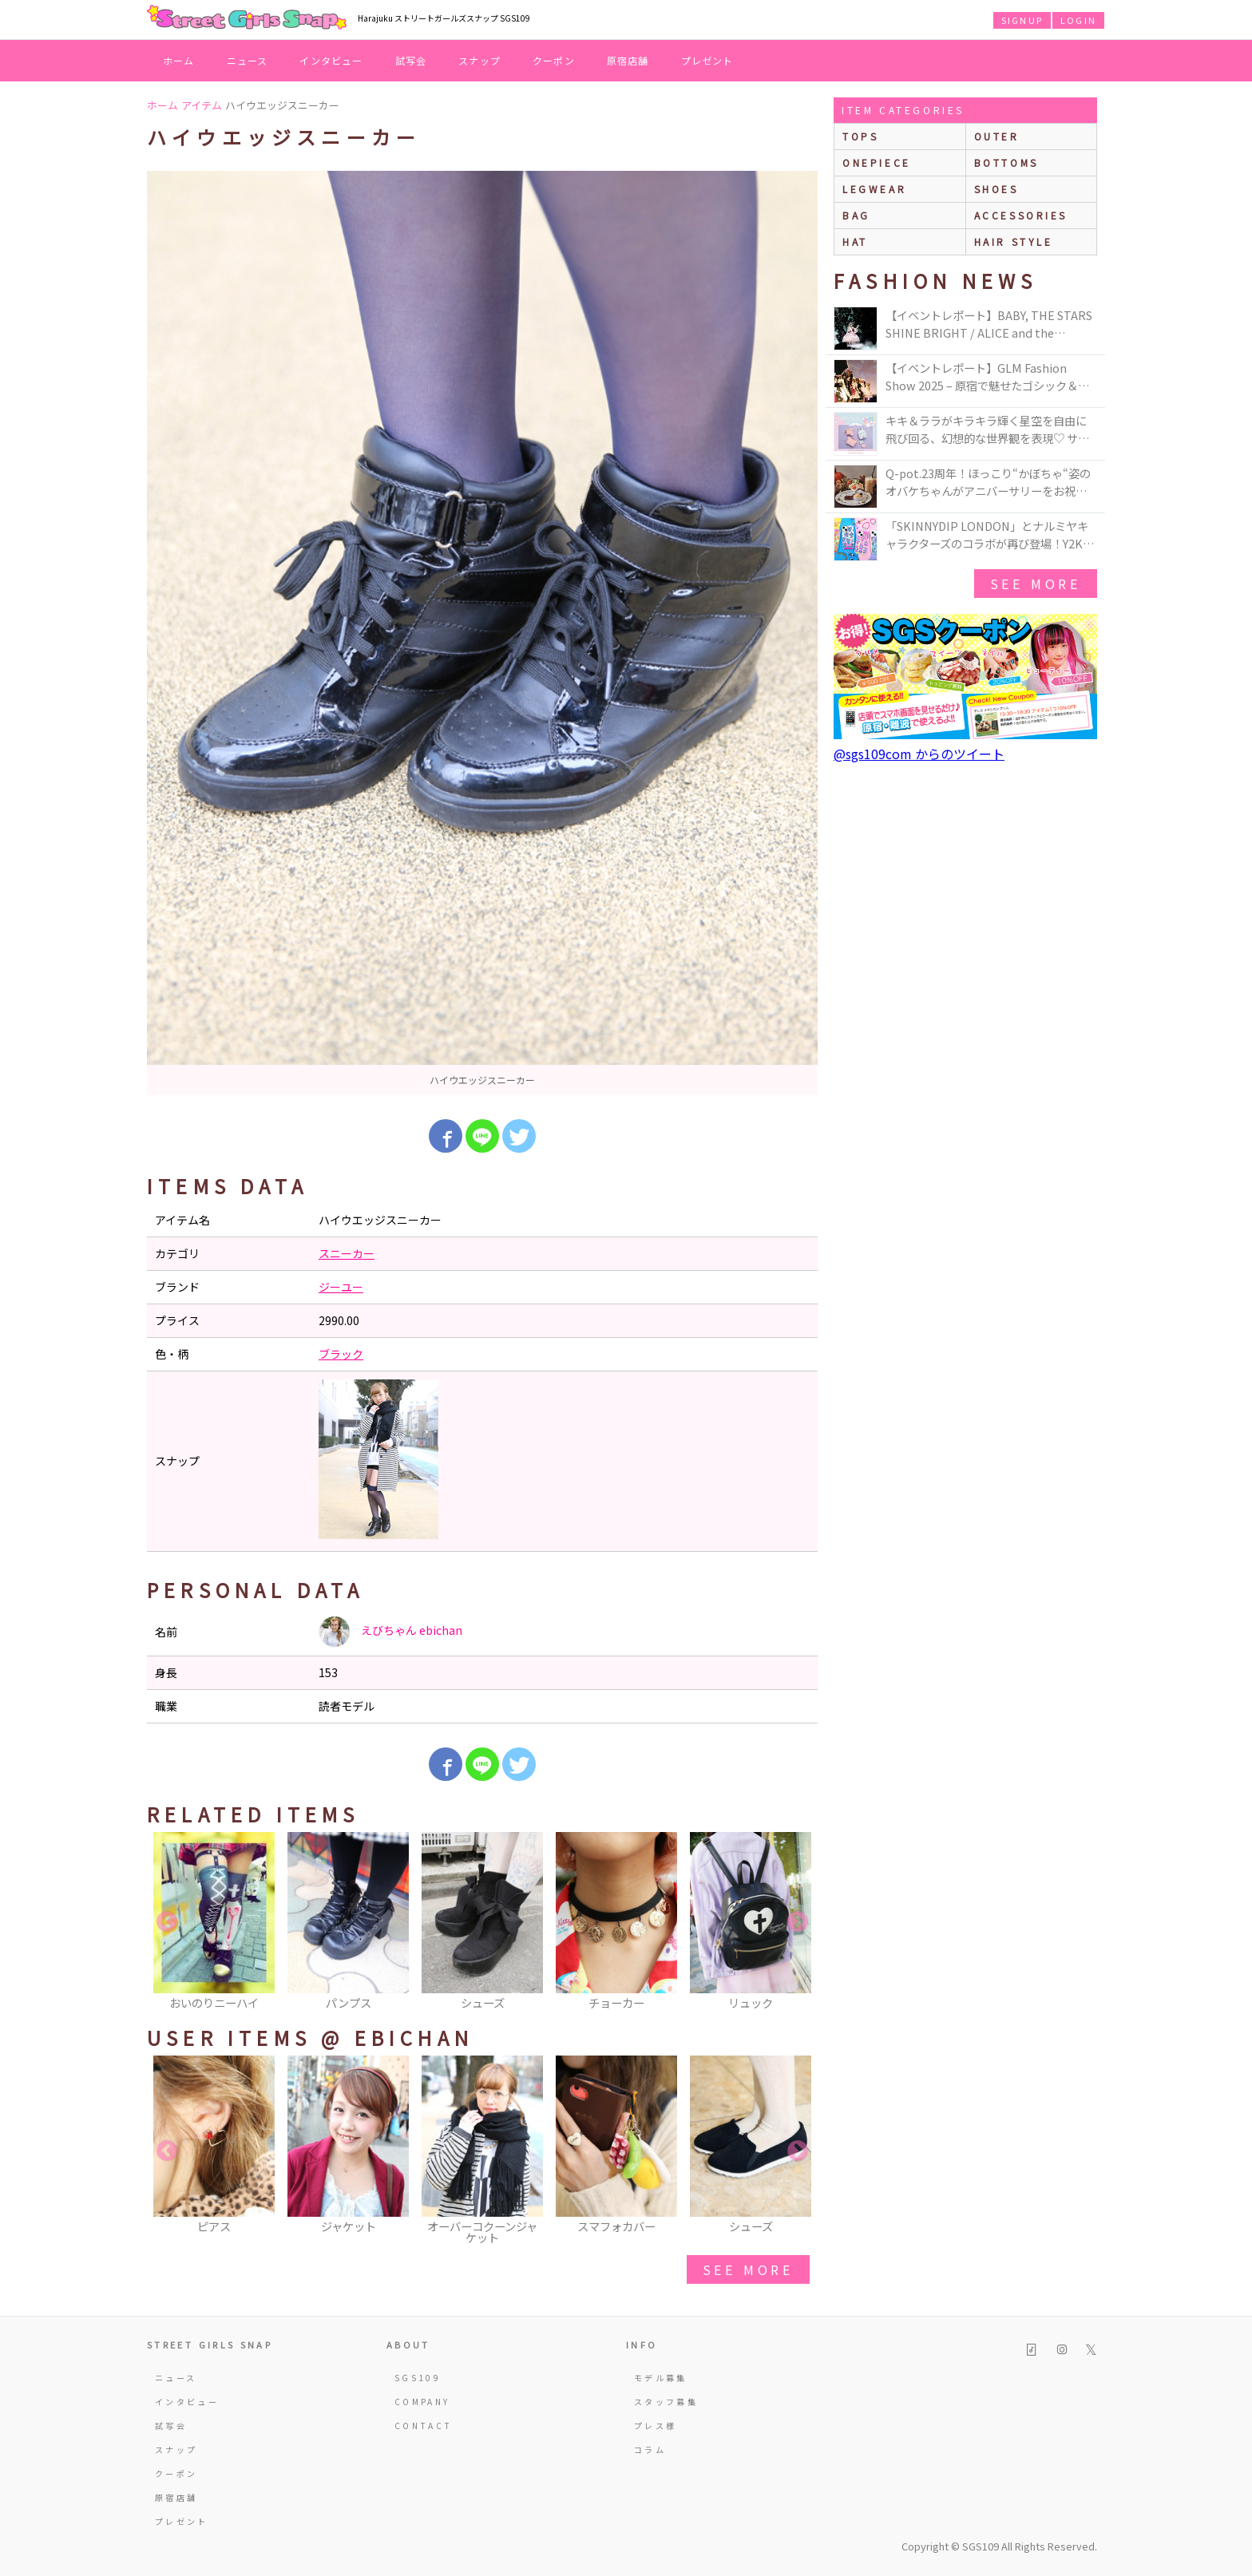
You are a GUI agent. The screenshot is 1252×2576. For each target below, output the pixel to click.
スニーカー (346, 1253)
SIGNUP (1022, 20)
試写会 (411, 60)
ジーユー (341, 1287)
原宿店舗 (628, 60)
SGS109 (417, 2378)
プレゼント (707, 60)
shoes (996, 189)
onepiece (876, 162)
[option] (482, 633)
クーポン (554, 60)
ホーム (179, 60)
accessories (1021, 215)
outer (997, 136)
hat (855, 241)
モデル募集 (660, 2378)
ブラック (341, 1354)
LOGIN (1078, 20)
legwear (874, 189)
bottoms (1006, 162)
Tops (860, 136)
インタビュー (331, 60)
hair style (1013, 241)
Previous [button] (167, 1922)
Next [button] (798, 1922)
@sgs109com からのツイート (919, 753)
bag (856, 215)
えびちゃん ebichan (390, 1632)
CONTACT (423, 2426)
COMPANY (422, 2402)
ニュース (247, 60)
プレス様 (655, 2426)
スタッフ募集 (666, 2402)
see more (748, 2269)
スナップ (479, 60)
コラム (650, 2449)
